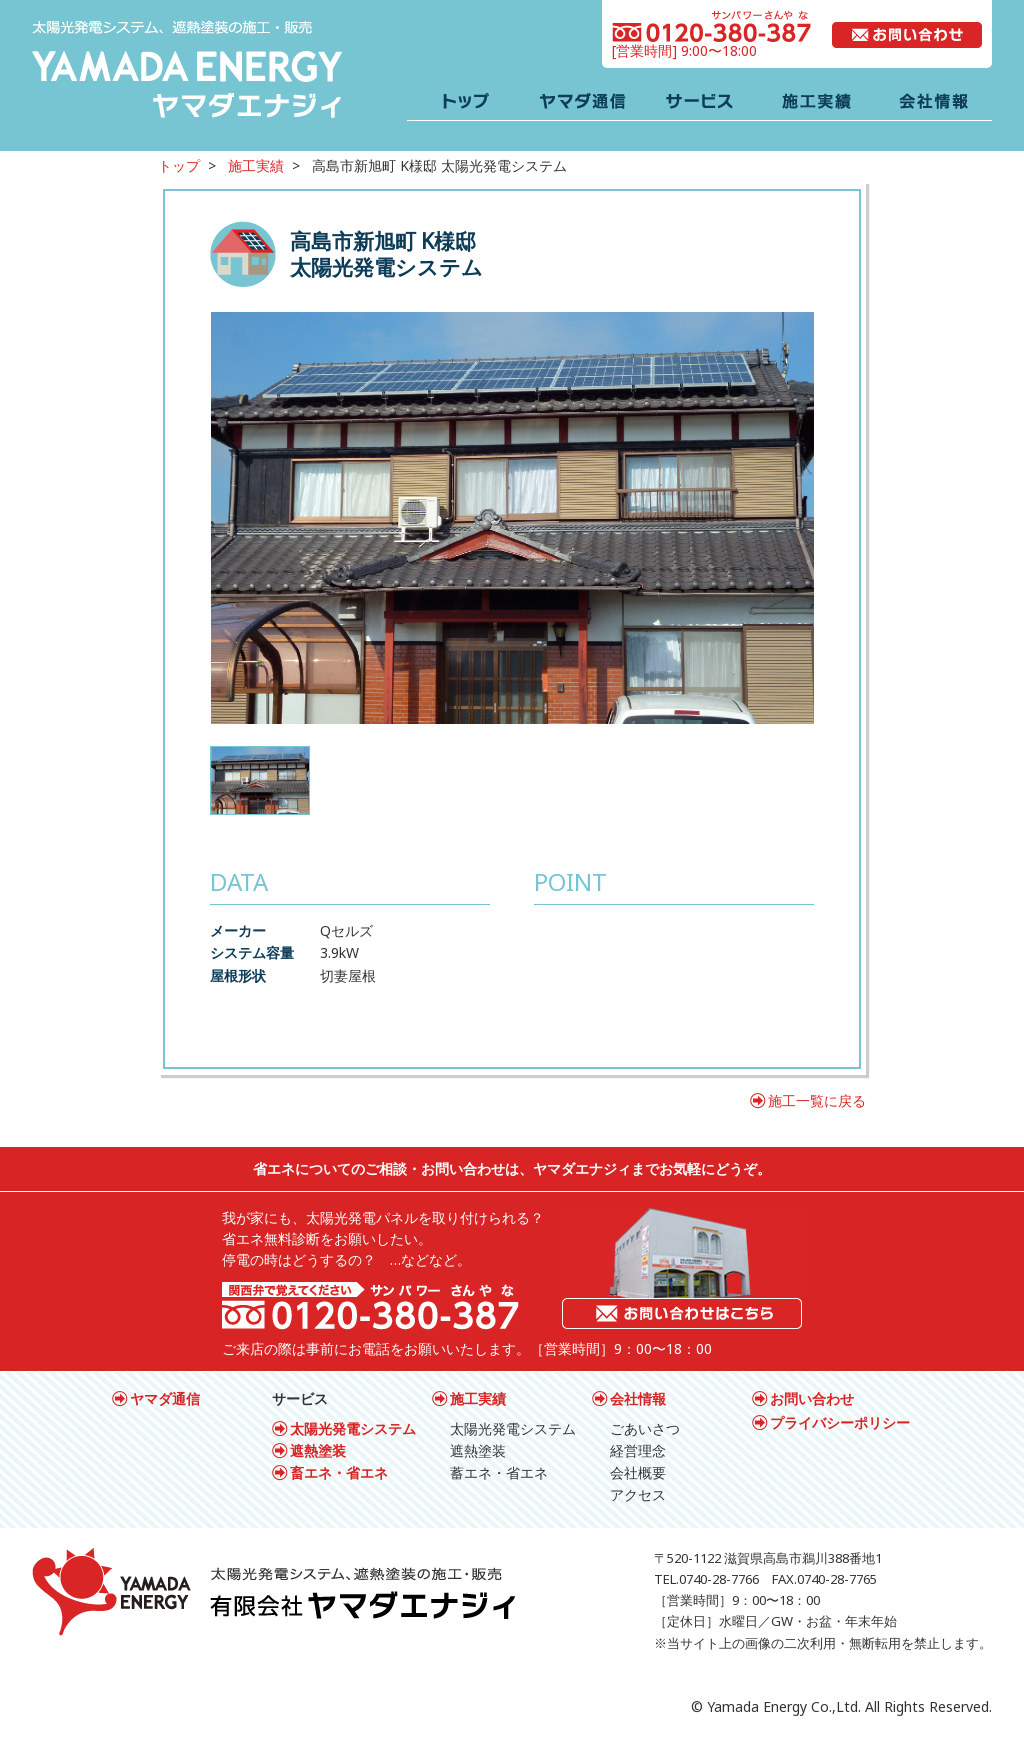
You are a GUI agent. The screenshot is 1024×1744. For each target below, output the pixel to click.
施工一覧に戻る (817, 1100)
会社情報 (638, 1398)
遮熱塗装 (318, 1450)
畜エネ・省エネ (339, 1472)
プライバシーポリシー (840, 1422)
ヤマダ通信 (165, 1398)
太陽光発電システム (353, 1428)
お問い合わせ (812, 1398)
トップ (179, 165)
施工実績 (256, 165)
